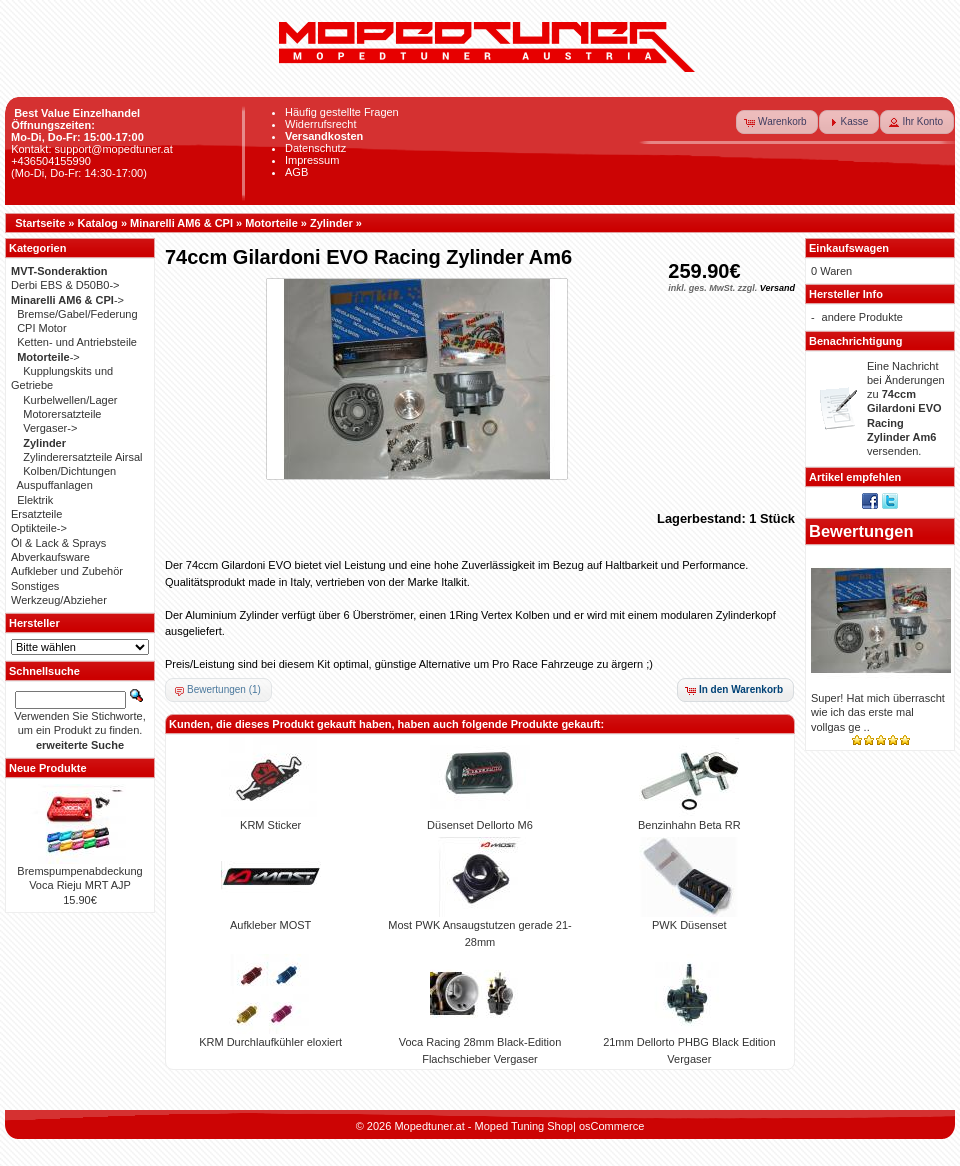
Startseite (40, 223)
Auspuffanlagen (55, 485)
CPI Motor (42, 328)
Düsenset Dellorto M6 (480, 825)
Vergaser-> (50, 428)
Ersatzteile (36, 514)
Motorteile (271, 223)
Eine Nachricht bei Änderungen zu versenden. (906, 409)
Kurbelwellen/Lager (70, 400)
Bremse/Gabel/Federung (77, 314)
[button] (777, 122)
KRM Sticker (270, 825)
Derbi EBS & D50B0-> (65, 285)
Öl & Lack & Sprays (58, 543)
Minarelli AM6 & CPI (181, 223)
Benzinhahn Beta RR (689, 825)
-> (67, 300)
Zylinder (331, 223)
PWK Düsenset (689, 925)
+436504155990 (51, 161)
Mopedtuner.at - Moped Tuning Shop (483, 1126)
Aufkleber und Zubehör (67, 571)
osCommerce (611, 1126)
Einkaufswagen (849, 248)
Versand (777, 288)
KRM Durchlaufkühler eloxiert (270, 1042)
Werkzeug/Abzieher (59, 600)
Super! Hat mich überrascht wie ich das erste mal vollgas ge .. (878, 712)
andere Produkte (862, 317)
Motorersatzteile (62, 414)
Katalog (98, 223)
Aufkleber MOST (270, 925)
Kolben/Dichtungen (69, 471)
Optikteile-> (39, 528)
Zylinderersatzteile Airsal (82, 457)
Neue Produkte (48, 768)
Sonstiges (35, 586)
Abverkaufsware (50, 557)
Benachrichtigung (856, 341)
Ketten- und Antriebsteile (77, 342)
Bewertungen (861, 531)
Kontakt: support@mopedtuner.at (92, 149)
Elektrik (35, 500)
